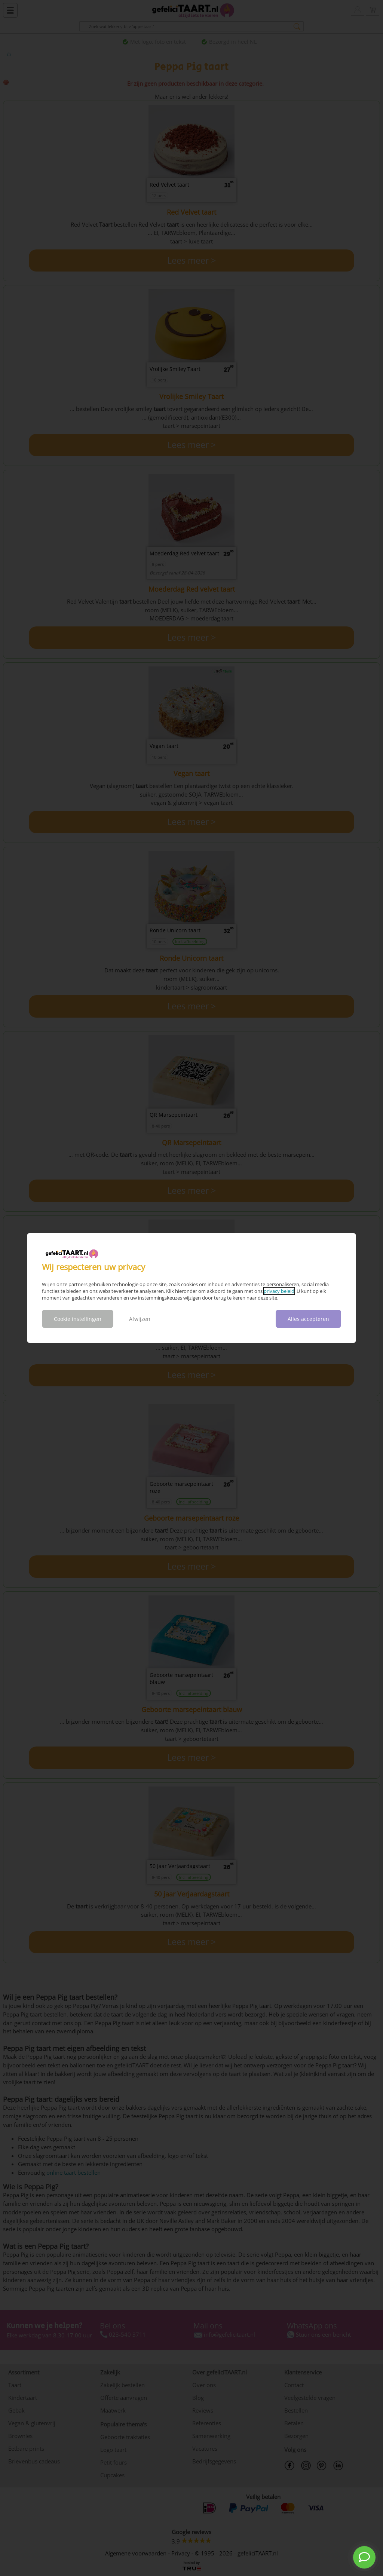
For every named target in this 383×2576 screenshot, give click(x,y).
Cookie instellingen (77, 1318)
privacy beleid (279, 1291)
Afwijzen (139, 1318)
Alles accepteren (308, 1318)
